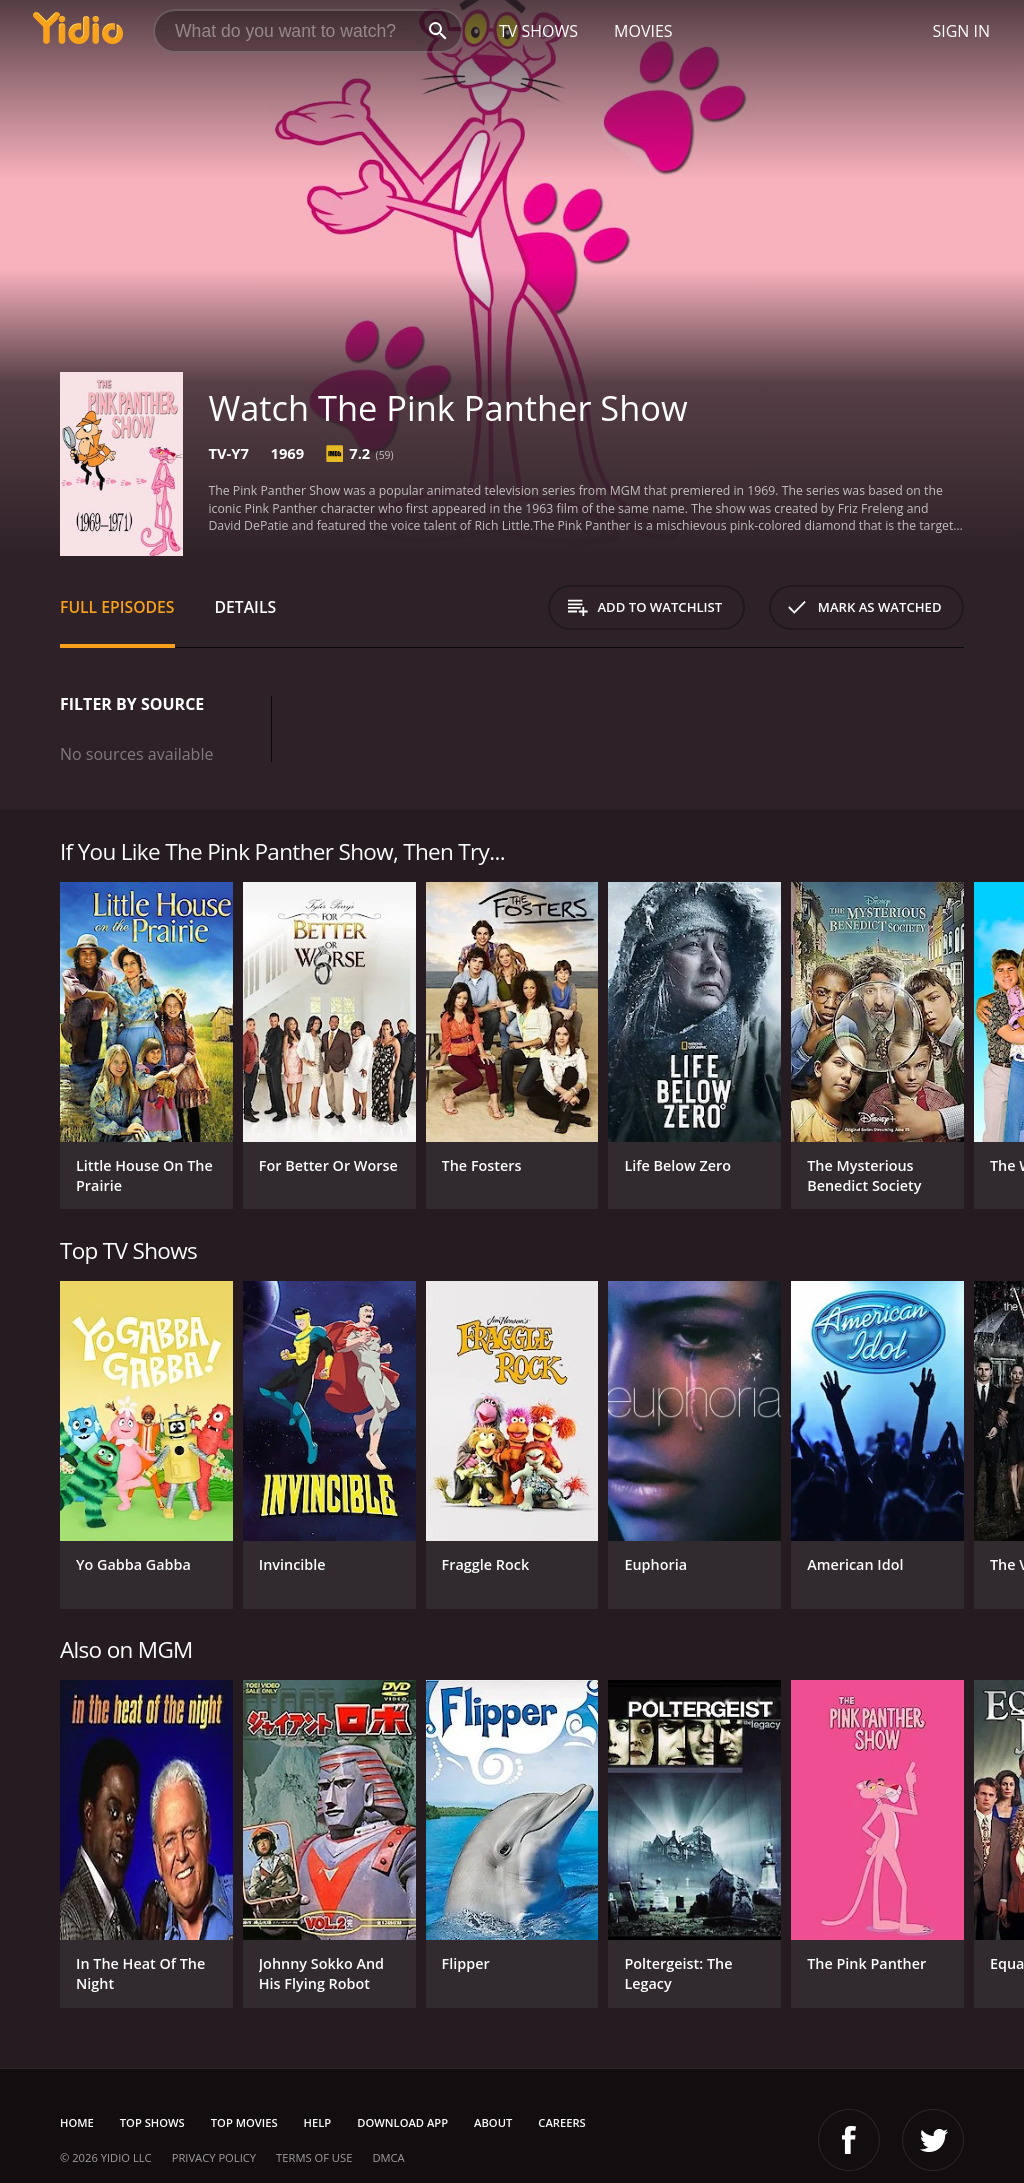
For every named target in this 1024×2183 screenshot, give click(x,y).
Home (77, 2122)
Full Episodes (117, 607)
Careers (561, 2122)
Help (318, 2122)
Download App (402, 2122)
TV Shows (538, 31)
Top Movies (244, 2122)
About (493, 2122)
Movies (643, 31)
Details (246, 607)
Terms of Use (314, 2157)
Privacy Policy (214, 2157)
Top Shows (152, 2122)
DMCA (388, 2157)
